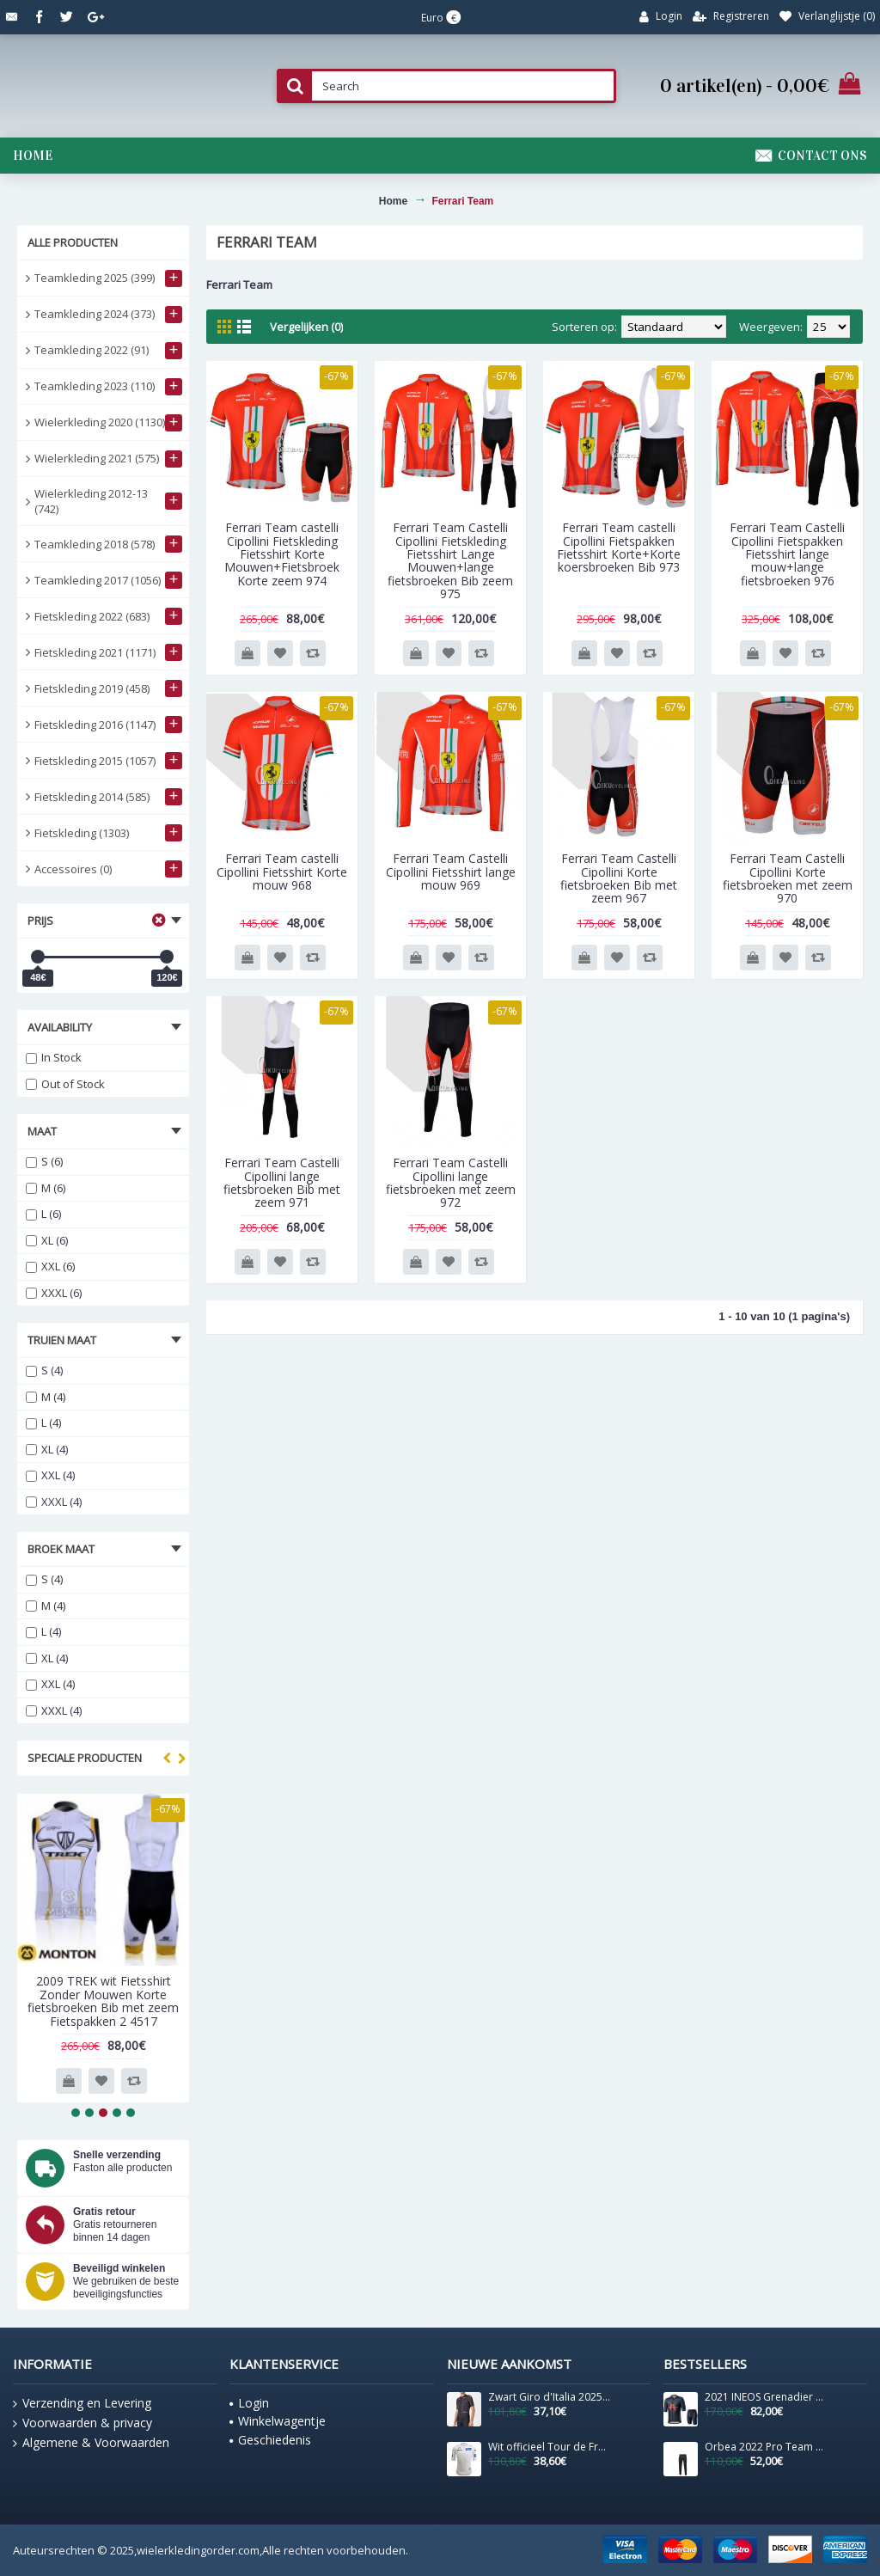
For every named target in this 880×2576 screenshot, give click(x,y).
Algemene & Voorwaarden (91, 2442)
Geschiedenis (270, 2440)
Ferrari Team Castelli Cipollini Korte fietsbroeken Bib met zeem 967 (618, 878)
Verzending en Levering (82, 2403)
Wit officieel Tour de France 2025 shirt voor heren (549, 2447)
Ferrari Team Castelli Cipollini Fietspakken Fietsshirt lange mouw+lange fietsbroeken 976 (787, 554)
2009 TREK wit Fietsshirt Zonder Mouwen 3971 (103, 1987)
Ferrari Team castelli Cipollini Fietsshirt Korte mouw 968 (282, 871)
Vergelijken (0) (306, 326)
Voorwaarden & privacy (82, 2423)
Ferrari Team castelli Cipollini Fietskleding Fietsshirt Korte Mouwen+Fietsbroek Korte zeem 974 (281, 554)
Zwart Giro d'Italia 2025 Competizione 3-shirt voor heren (549, 2397)
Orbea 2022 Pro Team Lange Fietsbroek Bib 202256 (766, 2447)
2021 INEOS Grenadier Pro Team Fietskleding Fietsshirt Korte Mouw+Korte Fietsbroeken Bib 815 (766, 2397)
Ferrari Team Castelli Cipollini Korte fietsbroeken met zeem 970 (787, 878)
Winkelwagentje (277, 2421)
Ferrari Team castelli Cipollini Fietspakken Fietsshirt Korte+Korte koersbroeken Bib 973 (619, 547)
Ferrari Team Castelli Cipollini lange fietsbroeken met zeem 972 (451, 1182)
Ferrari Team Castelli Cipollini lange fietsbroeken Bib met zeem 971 (281, 1182)
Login (249, 2403)
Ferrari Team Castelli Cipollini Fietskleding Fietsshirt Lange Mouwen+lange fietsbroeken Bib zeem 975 (450, 560)
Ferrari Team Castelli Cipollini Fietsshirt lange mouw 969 (451, 871)
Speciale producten (85, 1757)
